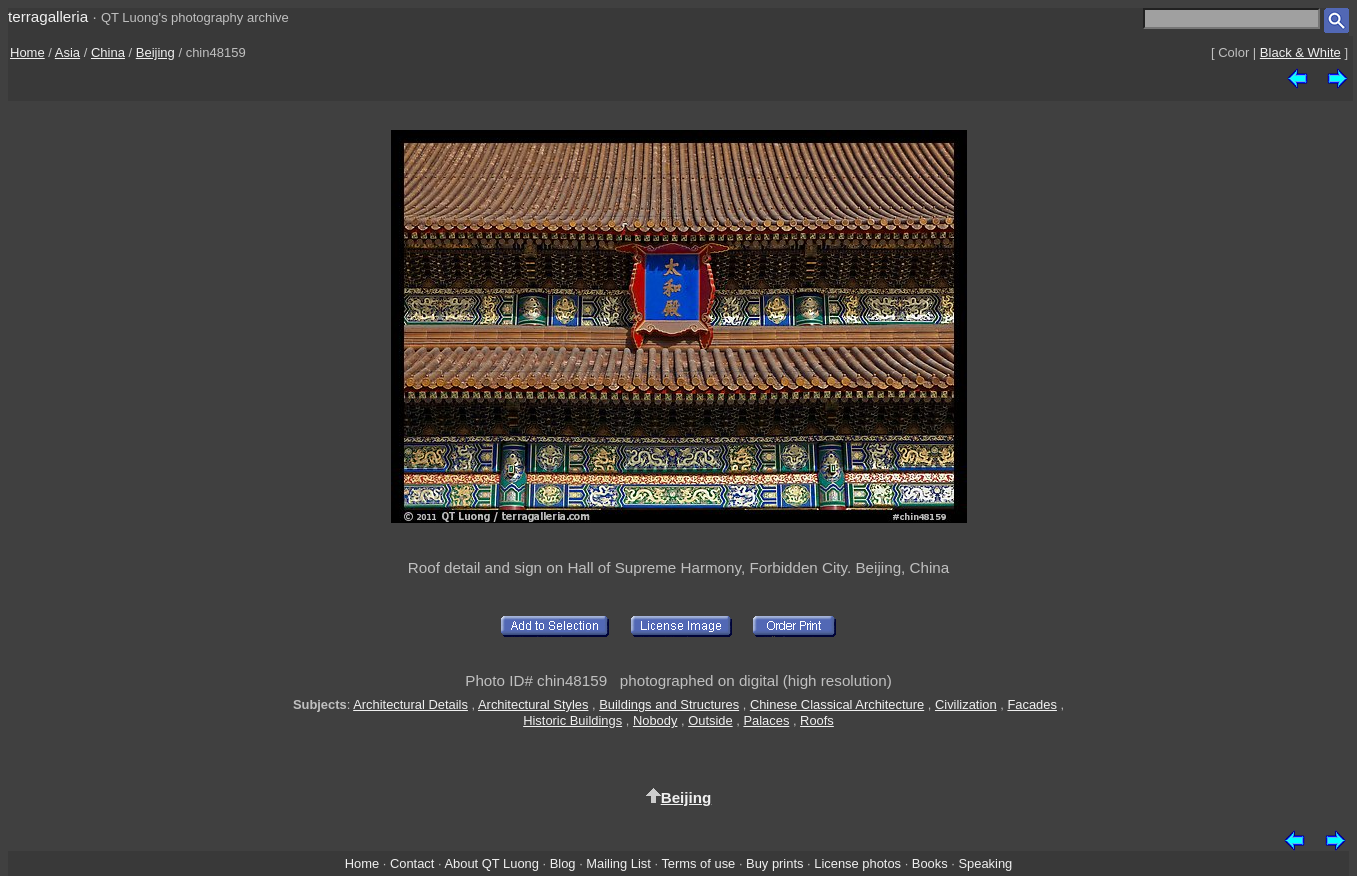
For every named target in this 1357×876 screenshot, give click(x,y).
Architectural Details (410, 704)
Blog (563, 863)
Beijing (155, 52)
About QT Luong (491, 863)
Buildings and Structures (669, 704)
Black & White (1300, 52)
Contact (412, 863)
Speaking (985, 863)
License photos (857, 863)
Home (27, 52)
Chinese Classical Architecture (837, 704)
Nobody (655, 720)
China (108, 52)
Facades (1032, 704)
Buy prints (774, 863)
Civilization (966, 704)
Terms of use (698, 863)
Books (930, 863)
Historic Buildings (572, 720)
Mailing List (618, 863)
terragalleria (48, 16)
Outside (710, 720)
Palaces (766, 720)
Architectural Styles (533, 704)
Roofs (817, 720)
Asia (67, 52)
